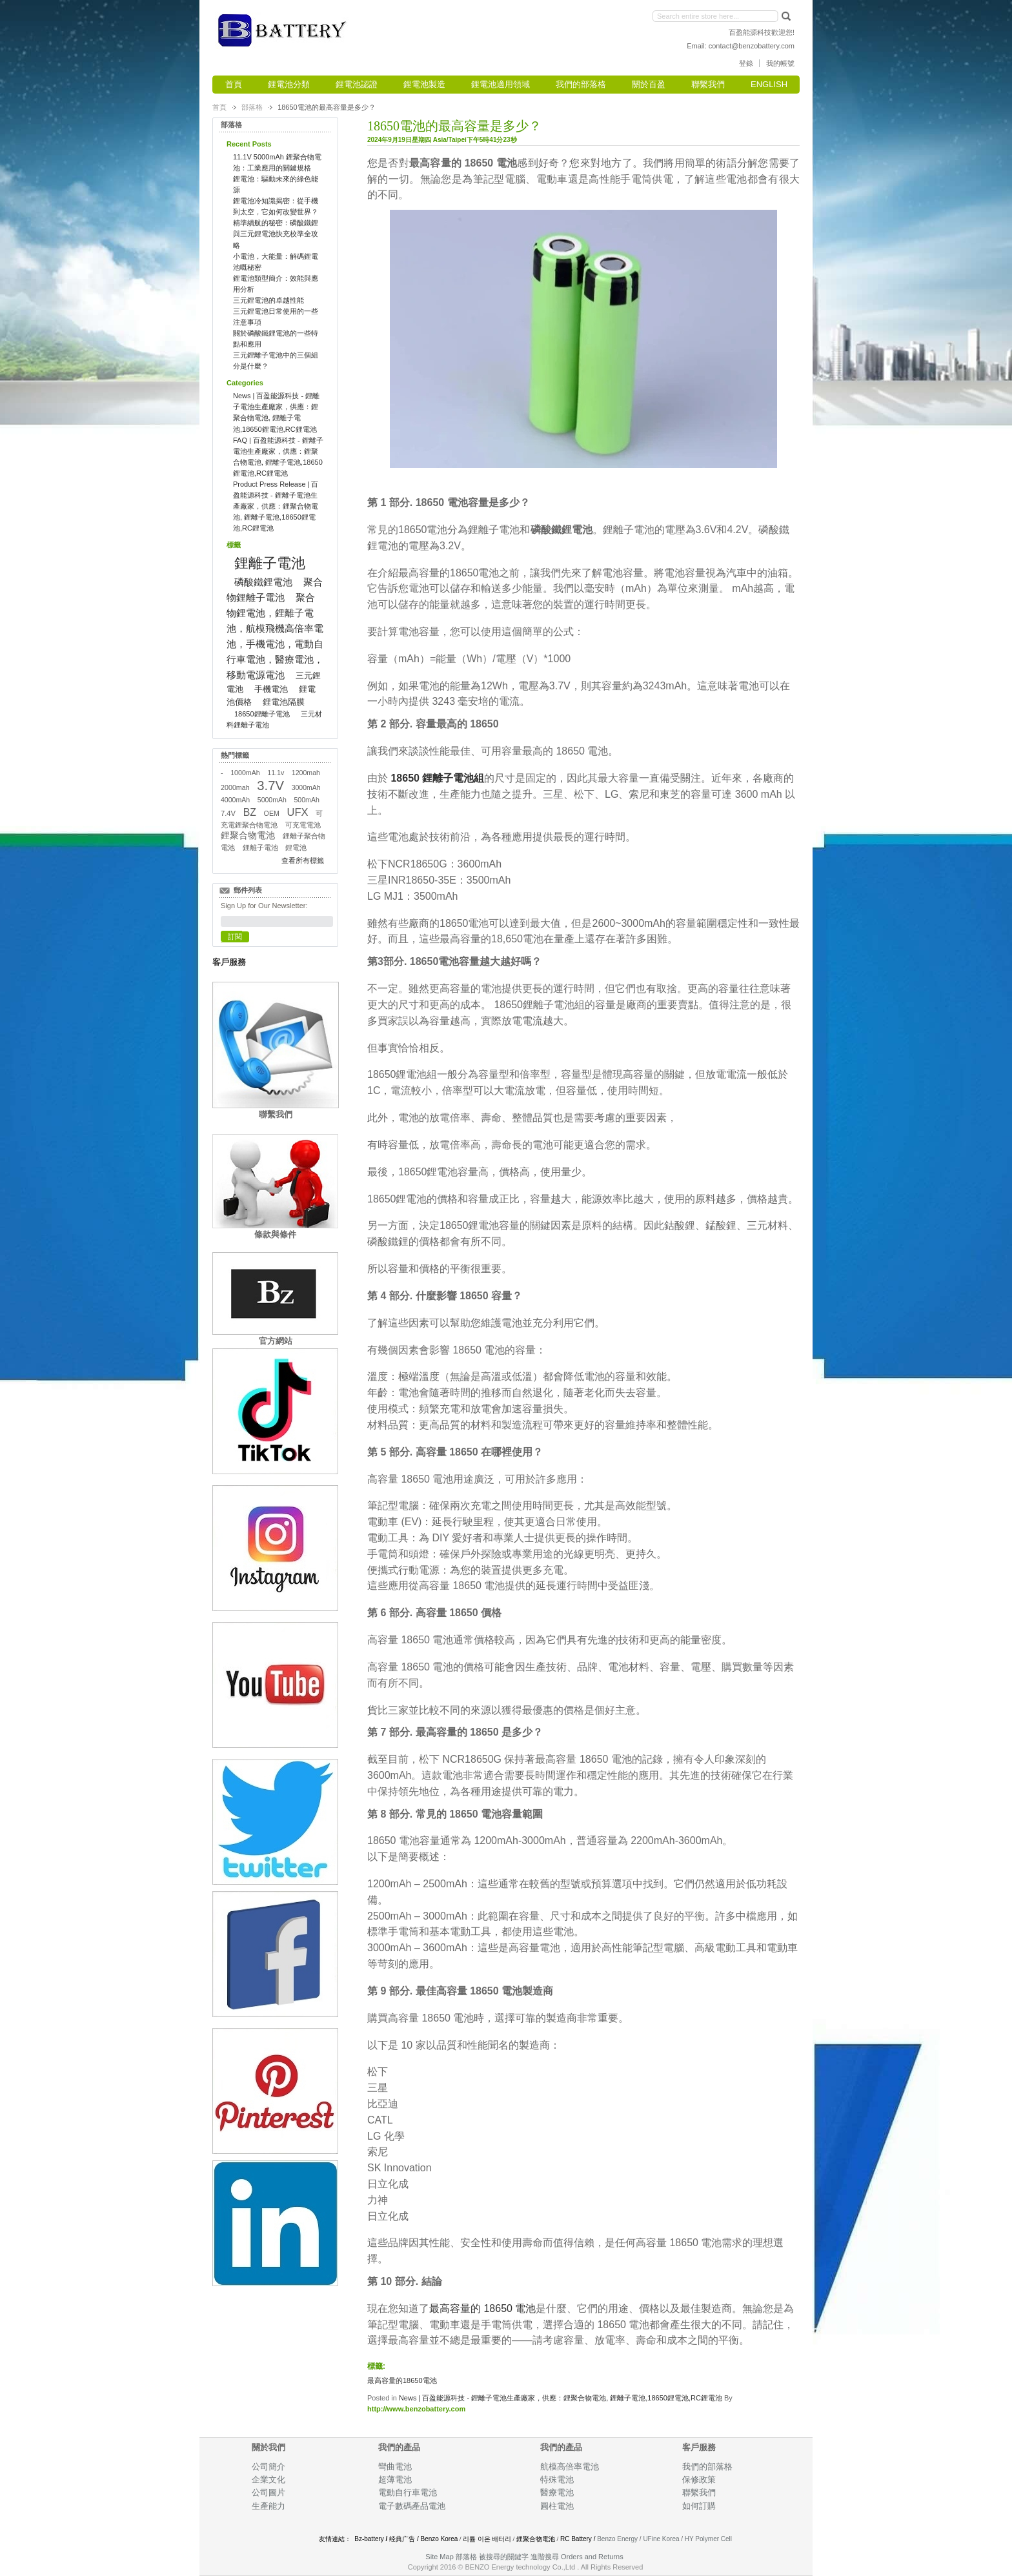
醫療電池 (557, 2492)
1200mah (306, 772)
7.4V (228, 813)
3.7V (270, 785)
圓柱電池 (558, 2506)
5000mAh (272, 800)
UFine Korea (661, 2538)
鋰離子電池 (269, 563)
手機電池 (271, 689)
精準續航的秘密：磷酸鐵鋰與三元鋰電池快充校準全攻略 (275, 233)
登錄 (746, 63)
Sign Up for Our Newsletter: (264, 905)
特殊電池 (557, 2479)
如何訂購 (699, 2506)
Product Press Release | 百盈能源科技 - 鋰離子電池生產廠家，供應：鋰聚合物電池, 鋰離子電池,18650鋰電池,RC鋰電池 (275, 506)
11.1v (275, 772)
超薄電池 (395, 2479)
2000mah (235, 787)
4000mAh (235, 800)
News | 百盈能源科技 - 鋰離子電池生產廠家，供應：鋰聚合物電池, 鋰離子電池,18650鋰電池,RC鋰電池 (560, 2398)
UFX (298, 812)
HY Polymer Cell (708, 2538)
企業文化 (268, 2479)
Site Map (439, 2557)
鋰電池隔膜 (284, 702)
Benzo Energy (617, 2538)
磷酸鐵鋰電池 (263, 581)
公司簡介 (268, 2466)
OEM (271, 813)
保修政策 (699, 2479)
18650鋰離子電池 (262, 714)
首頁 (219, 107)
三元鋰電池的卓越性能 (268, 300)
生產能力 (268, 2506)
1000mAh (244, 772)
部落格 (252, 107)
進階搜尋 (545, 2557)
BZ (249, 812)
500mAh (306, 800)
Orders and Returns (592, 2557)
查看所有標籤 (302, 860)
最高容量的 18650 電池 (482, 2308)
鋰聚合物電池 (248, 835)
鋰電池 (296, 847)
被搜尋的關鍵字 (504, 2557)
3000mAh (306, 787)
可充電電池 (303, 825)
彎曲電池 (396, 2466)
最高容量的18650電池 (402, 2380)
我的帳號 (780, 63)
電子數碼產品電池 (411, 2506)
